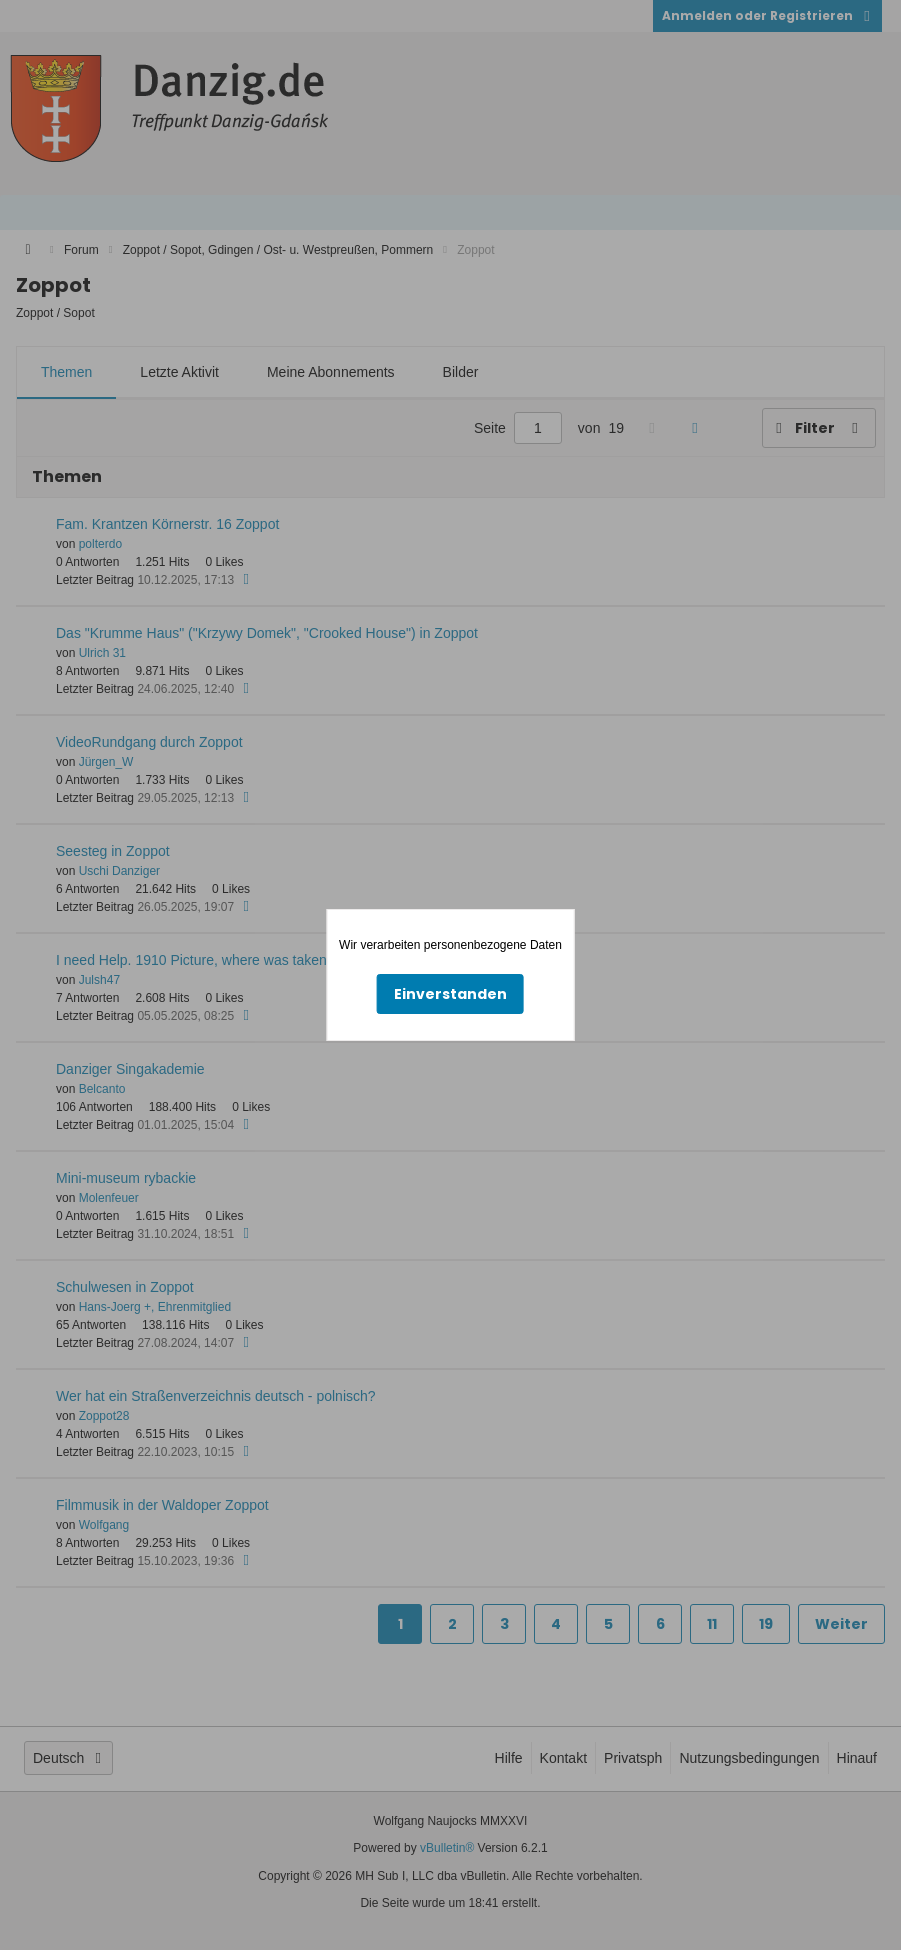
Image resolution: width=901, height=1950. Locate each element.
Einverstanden (450, 994)
